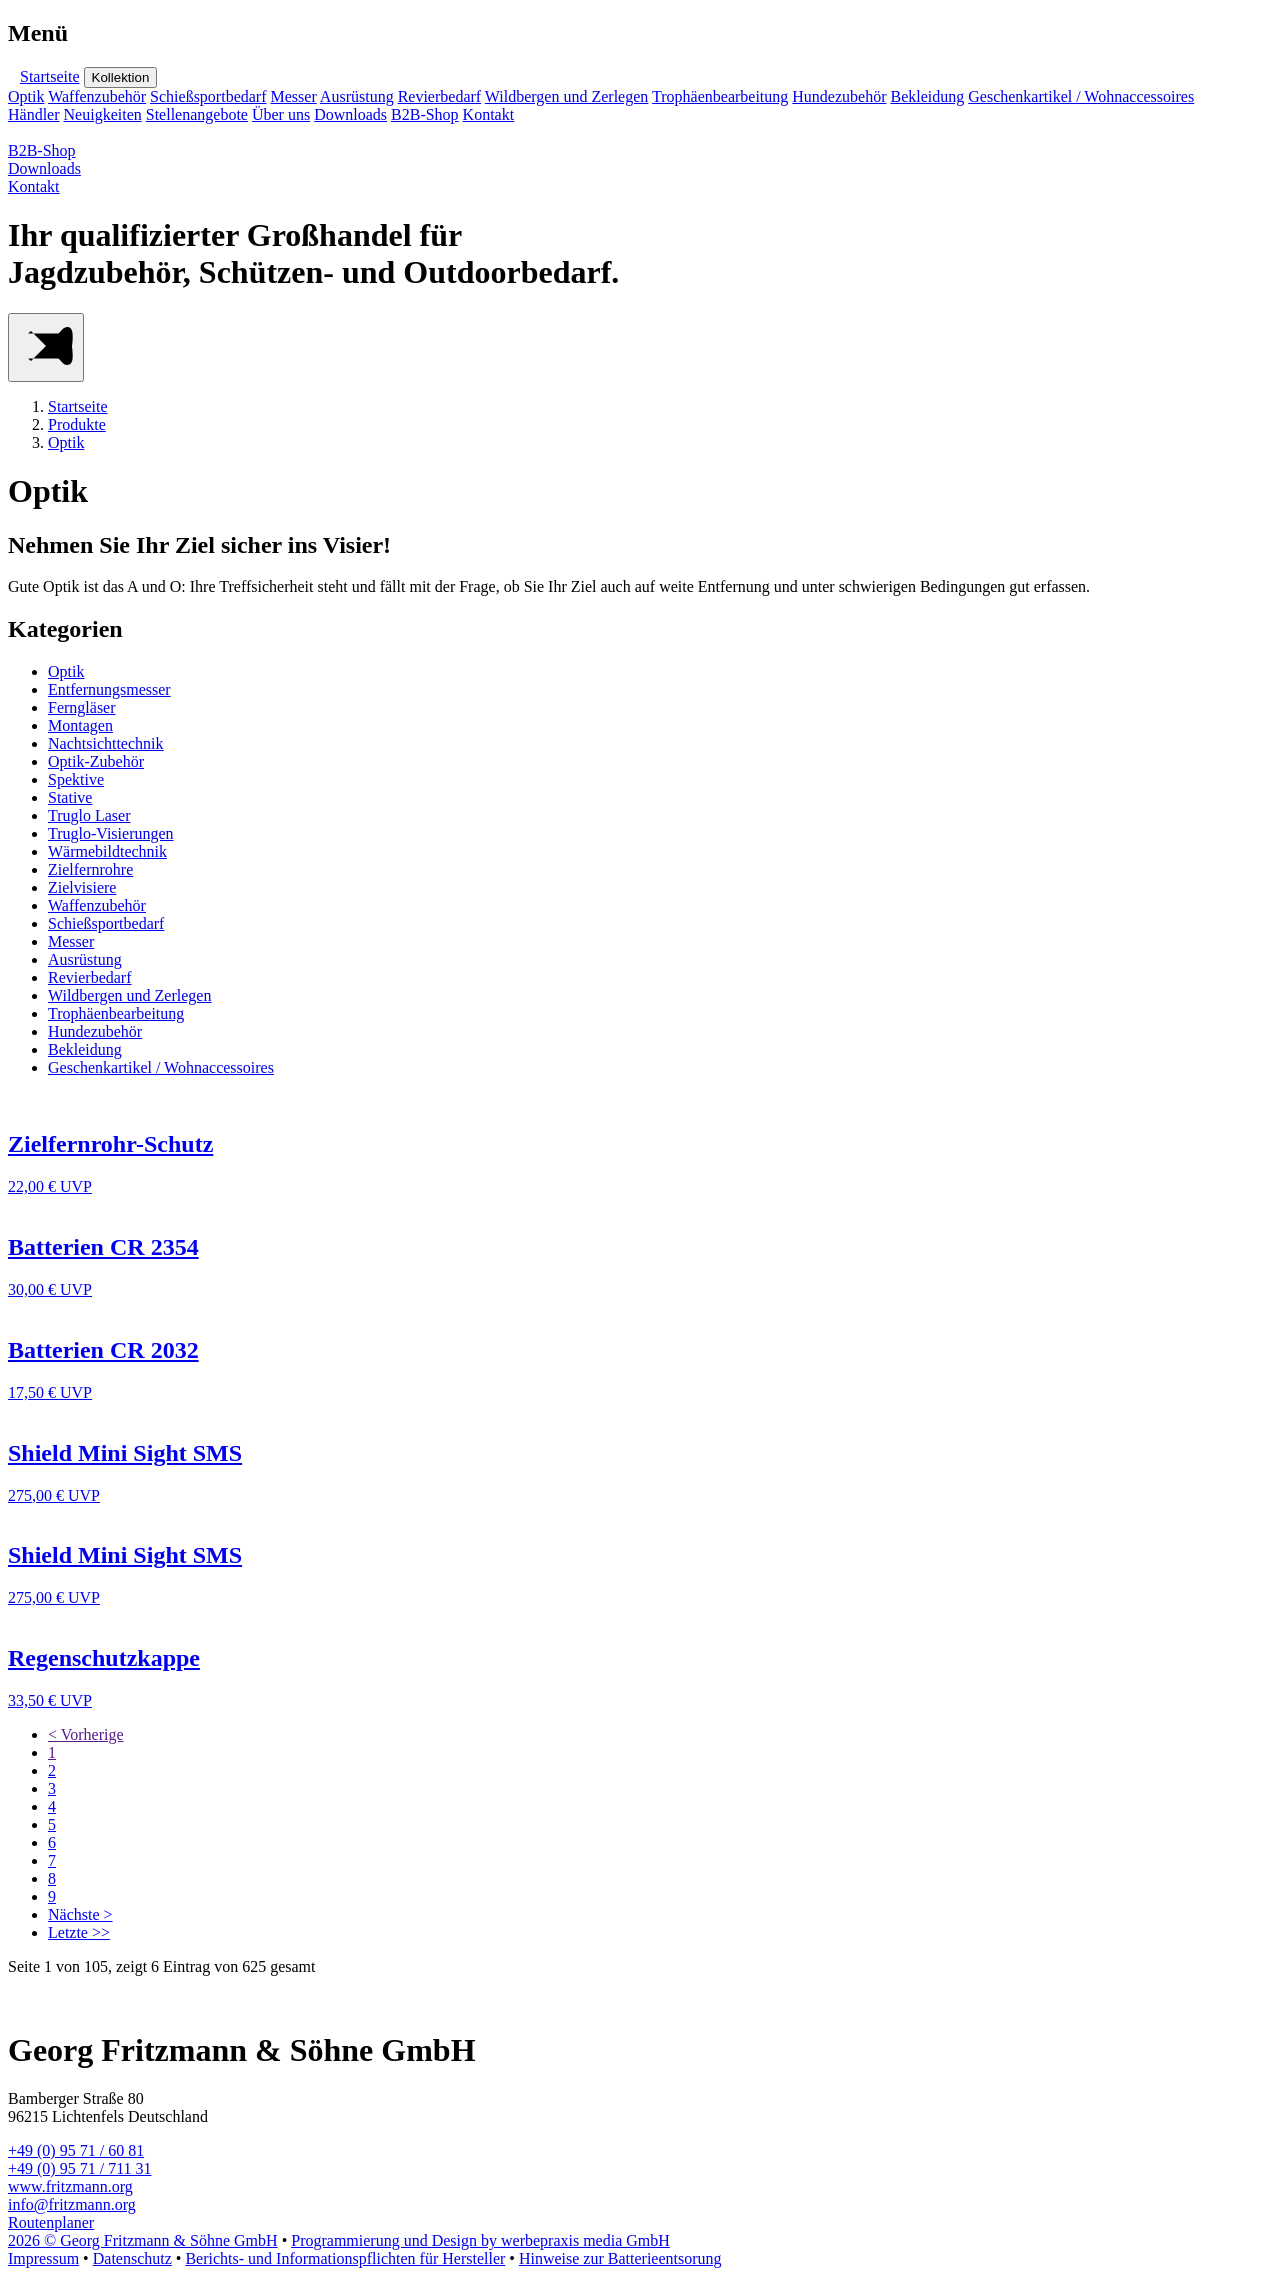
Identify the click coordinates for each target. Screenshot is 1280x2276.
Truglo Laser (89, 815)
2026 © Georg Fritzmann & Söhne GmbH (143, 2240)
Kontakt (489, 114)
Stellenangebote (197, 114)
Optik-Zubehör (96, 761)
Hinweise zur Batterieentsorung (620, 2258)
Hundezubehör (839, 96)
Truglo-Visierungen (111, 833)
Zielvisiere (82, 887)
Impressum (43, 2258)
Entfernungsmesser (109, 689)
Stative (70, 797)
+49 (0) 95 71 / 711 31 (80, 2168)
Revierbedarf (440, 96)
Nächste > (80, 1914)
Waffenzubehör (97, 96)
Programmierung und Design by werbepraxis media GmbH (480, 2240)
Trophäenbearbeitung (720, 96)
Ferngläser (82, 707)
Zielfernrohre (90, 869)
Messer (294, 96)
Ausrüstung (357, 96)
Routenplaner (51, 2222)
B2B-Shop (425, 114)
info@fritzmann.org (72, 2204)
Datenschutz (132, 2258)
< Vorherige (86, 1734)
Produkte (77, 424)
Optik (26, 96)
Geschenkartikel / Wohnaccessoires (1081, 96)
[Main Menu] (46, 347)
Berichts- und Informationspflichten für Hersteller (345, 2258)
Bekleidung (927, 96)
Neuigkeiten (103, 114)
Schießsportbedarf (208, 96)
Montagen (80, 725)
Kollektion (121, 77)
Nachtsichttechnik (106, 743)
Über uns (281, 114)
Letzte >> (79, 1932)
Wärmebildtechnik (107, 851)
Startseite (50, 76)
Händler (34, 114)
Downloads (350, 114)
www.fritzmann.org (70, 2186)
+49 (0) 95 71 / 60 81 (76, 2150)
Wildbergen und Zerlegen (566, 96)
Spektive (76, 779)
